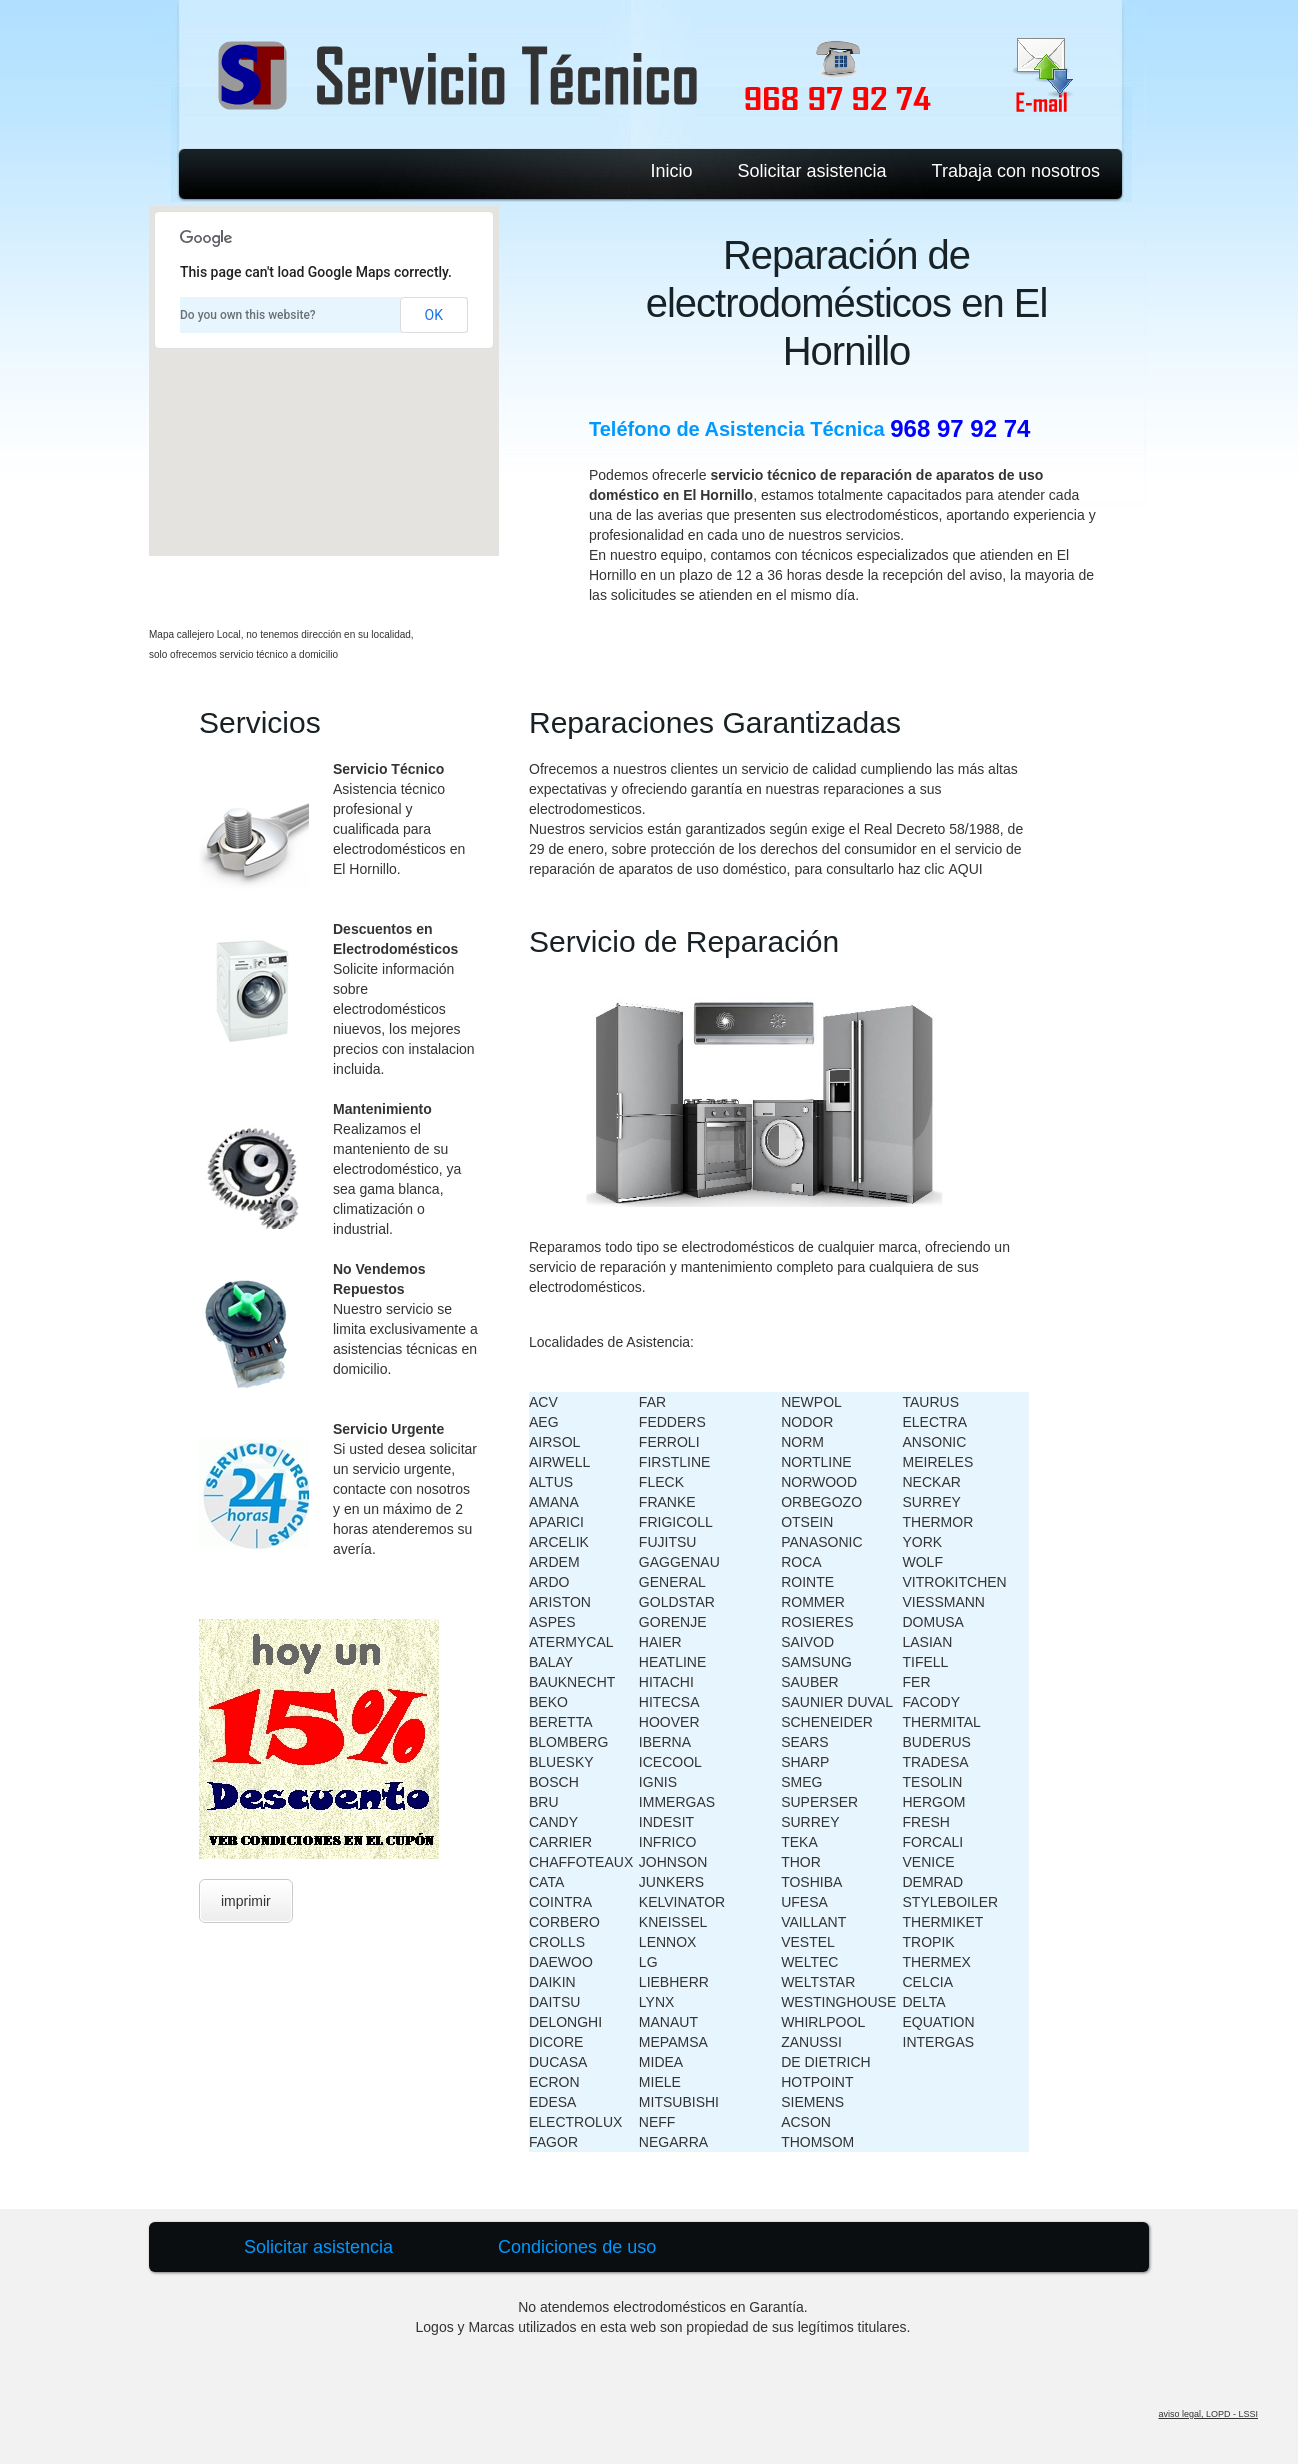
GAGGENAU (679, 1562)
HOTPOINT (817, 2082)
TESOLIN (933, 1782)
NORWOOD (819, 1482)
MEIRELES (938, 1462)
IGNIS (658, 1782)
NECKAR (932, 1482)
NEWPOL (811, 1402)
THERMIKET (943, 1922)
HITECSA (669, 1702)
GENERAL (672, 1582)
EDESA (552, 2102)
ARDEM (554, 1562)
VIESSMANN (944, 1602)
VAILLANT (813, 1922)
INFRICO (668, 1842)
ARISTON (560, 1602)
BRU (544, 1802)
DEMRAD (933, 1882)
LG (648, 1962)
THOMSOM (817, 2142)
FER (917, 1682)
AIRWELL (559, 1462)
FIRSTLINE (675, 1462)
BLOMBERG (568, 1742)
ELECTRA (935, 1422)
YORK (923, 1542)
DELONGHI (565, 2022)
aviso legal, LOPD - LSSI (1208, 2414)
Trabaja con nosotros (1016, 171)
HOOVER (669, 1722)
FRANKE (667, 1502)
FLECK (661, 1482)
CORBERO (564, 1922)
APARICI (556, 1522)
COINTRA (560, 1902)
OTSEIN (807, 1522)
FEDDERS (672, 1422)
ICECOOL (670, 1762)
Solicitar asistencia (812, 171)
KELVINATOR (682, 1902)
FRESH (926, 1822)
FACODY (932, 1702)
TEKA (799, 1842)
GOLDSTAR (677, 1602)
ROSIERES (817, 1622)
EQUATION (939, 2022)
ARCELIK (559, 1542)
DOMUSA (933, 1622)
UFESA (804, 1902)
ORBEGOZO (821, 1502)
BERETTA (561, 1722)
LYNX (657, 2002)
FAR (652, 1402)
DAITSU (554, 2002)
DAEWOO (561, 1962)
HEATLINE (672, 1662)
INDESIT (666, 1822)
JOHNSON (673, 1862)
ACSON (806, 2122)
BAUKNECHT (572, 1682)
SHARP (805, 1762)
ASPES (552, 1622)
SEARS (804, 1742)
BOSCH (554, 1782)
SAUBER (810, 1682)
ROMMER (813, 1602)
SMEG (801, 1782)
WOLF (923, 1562)
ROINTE (807, 1582)
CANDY (553, 1822)
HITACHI (666, 1682)
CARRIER (560, 1842)
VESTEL (808, 1942)
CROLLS (557, 1942)
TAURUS (931, 1402)
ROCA (801, 1562)
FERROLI (669, 1442)
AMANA (554, 1502)
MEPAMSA (673, 2042)
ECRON (554, 2082)
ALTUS (551, 1482)
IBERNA (665, 1742)
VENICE (929, 1862)
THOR (801, 1862)
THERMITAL (942, 1722)
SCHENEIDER (827, 1722)
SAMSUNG (816, 1662)
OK (434, 315)
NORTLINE (816, 1462)
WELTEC (809, 1962)
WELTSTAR (818, 1982)
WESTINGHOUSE (838, 2002)
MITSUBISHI (679, 2102)
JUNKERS (671, 1882)
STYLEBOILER (951, 1902)
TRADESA (936, 1762)
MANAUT (668, 2022)
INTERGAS (939, 2042)
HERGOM (934, 1802)
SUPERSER (819, 1802)
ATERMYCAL (571, 1642)
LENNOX (668, 1942)
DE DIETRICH (825, 2062)
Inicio (671, 171)
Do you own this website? (248, 315)
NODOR (807, 1422)
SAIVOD (807, 1642)
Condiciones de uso (577, 2247)
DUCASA (558, 2062)
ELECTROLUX (575, 2122)
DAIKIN (552, 1982)
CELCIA (928, 1982)
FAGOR (553, 2142)
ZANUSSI (811, 2042)
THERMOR (938, 1522)
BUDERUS (937, 1742)
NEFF (657, 2122)
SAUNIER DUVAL (837, 1702)
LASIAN (928, 1642)
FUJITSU (668, 1542)
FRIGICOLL (676, 1522)
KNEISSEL (673, 1922)
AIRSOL (554, 1442)
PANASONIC (821, 1542)
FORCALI (933, 1842)
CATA (546, 1882)
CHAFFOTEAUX (581, 1862)
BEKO (548, 1702)
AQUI (965, 869)
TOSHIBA (811, 1882)
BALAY (551, 1662)
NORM (802, 1442)
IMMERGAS (677, 1802)
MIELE (660, 2082)
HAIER (660, 1642)
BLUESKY (561, 1762)
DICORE (556, 2042)
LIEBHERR (674, 1982)
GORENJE (673, 1622)
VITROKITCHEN (955, 1582)
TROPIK (929, 1942)
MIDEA (661, 2062)
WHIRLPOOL (823, 2022)
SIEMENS (812, 2102)
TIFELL (926, 1662)
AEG (544, 1422)
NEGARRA (673, 2142)
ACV (543, 1402)
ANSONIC (935, 1442)
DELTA (924, 2002)
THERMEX (937, 1962)
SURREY (810, 1822)
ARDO (549, 1582)
